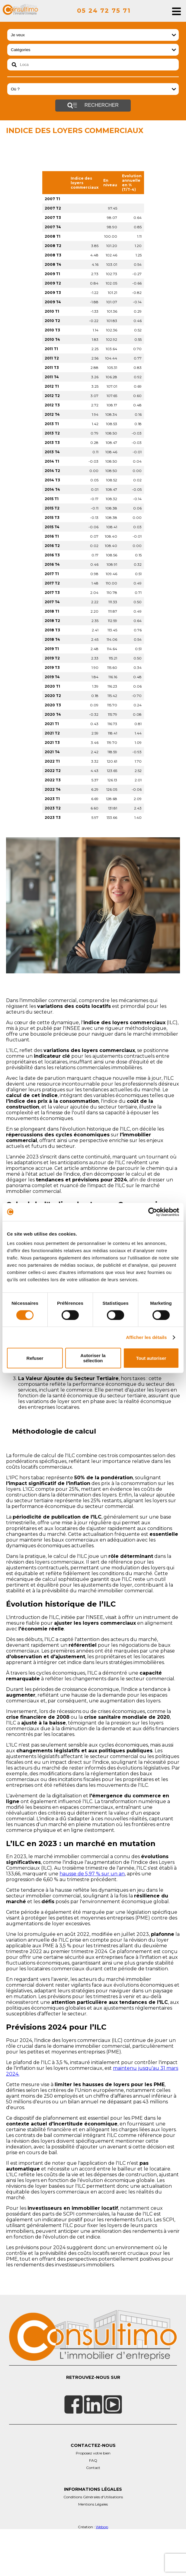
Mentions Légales (93, 2549)
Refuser (35, 1358)
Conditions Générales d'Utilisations (93, 2542)
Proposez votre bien (93, 2498)
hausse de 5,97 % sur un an (92, 1919)
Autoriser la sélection (92, 1358)
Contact (93, 2513)
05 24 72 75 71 (104, 10)
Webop (102, 2572)
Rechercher (92, 106)
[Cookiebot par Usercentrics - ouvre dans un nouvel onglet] (152, 1211)
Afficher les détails (146, 1337)
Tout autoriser (151, 1358)
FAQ (93, 2505)
